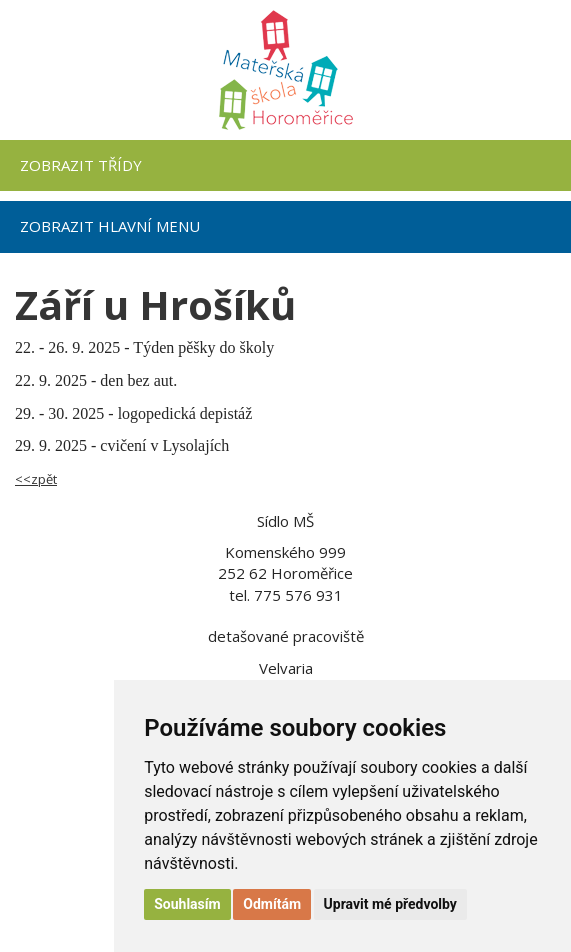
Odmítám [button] (272, 904)
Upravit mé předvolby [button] (390, 904)
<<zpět (36, 479)
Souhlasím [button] (187, 904)
